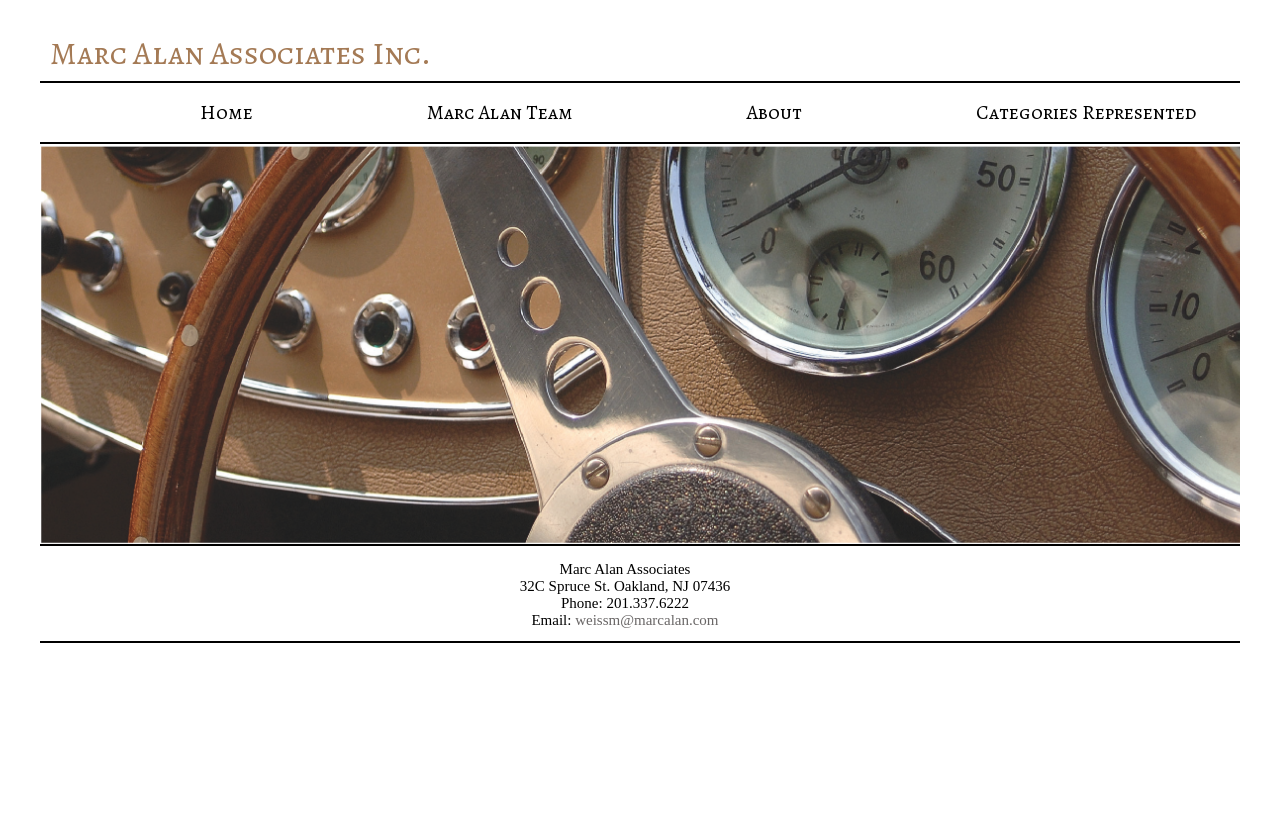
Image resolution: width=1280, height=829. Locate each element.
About (774, 112)
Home (226, 112)
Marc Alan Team (500, 112)
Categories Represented (1086, 112)
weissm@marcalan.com (646, 620)
